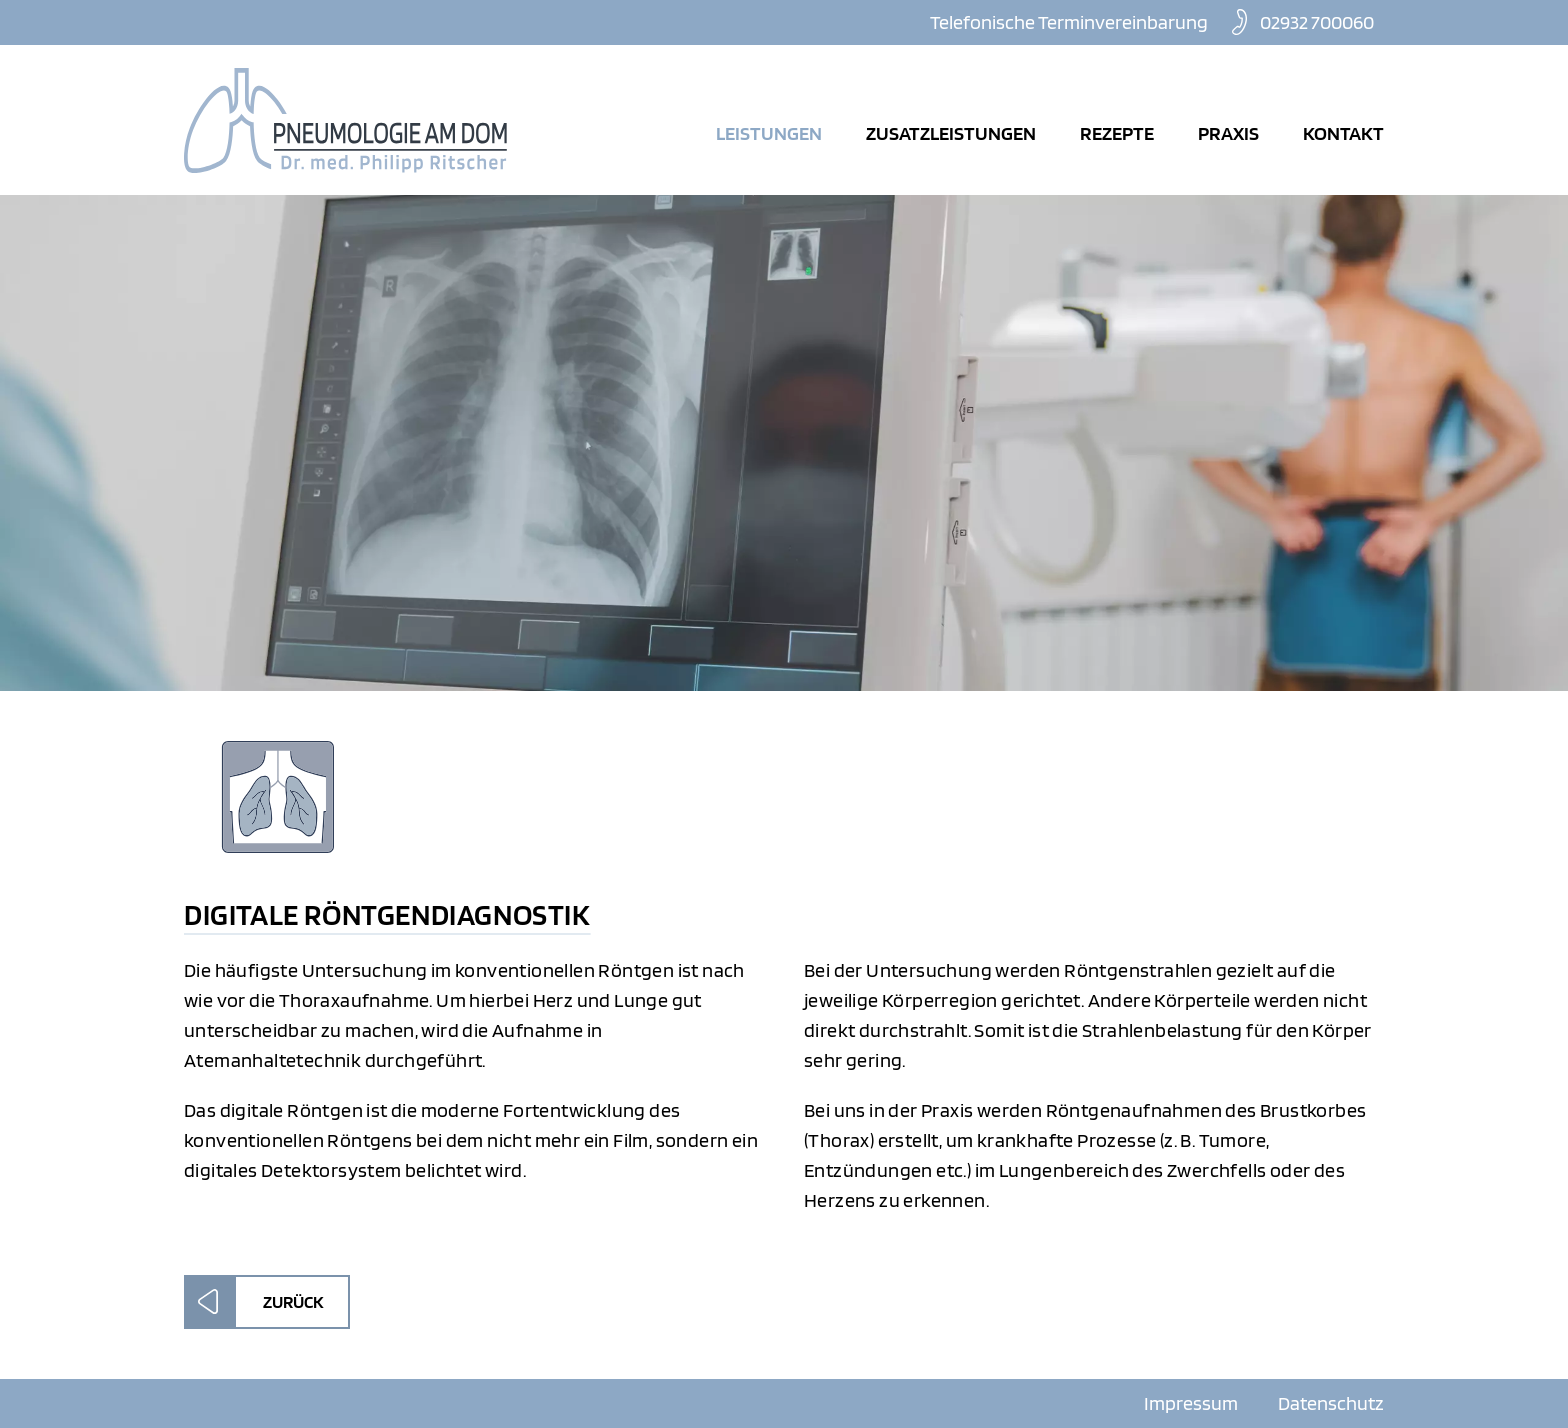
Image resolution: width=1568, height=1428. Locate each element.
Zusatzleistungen (951, 133)
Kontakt (1343, 133)
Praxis (1228, 133)
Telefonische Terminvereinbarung (1069, 22)
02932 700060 (1317, 22)
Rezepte (1117, 133)
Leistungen (769, 133)
